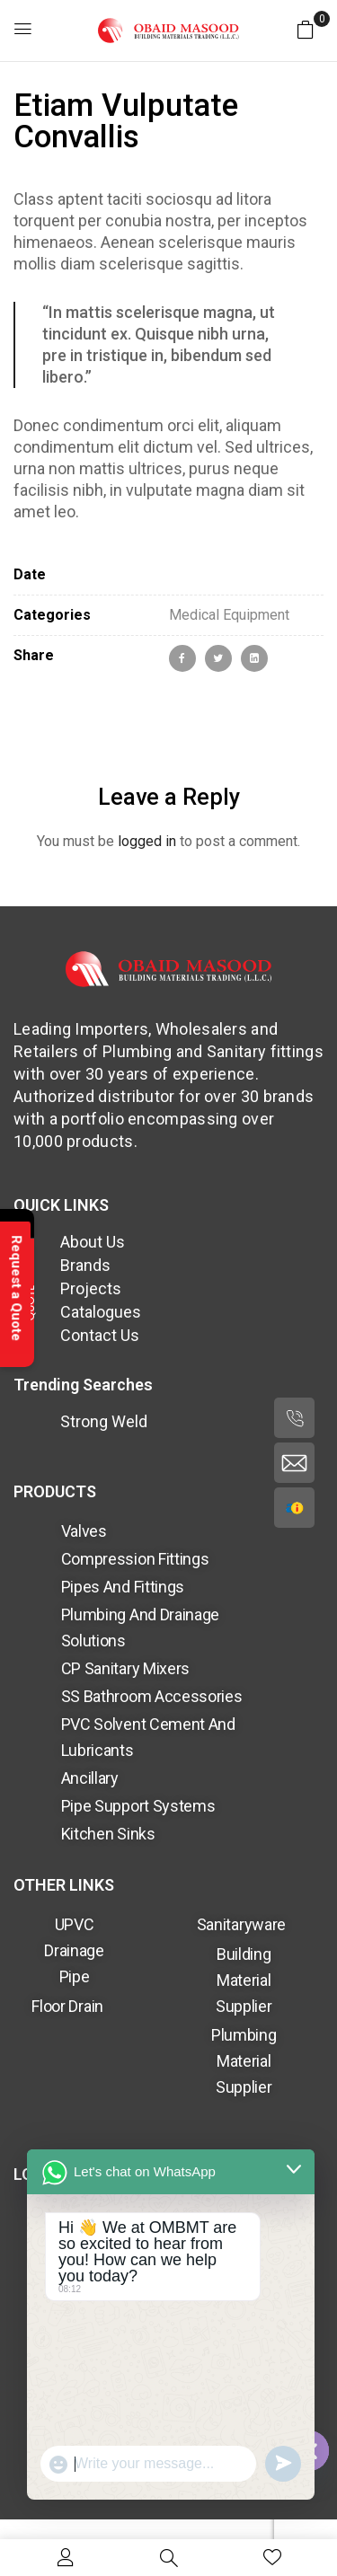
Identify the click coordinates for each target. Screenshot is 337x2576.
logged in (147, 841)
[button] (306, 29)
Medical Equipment (229, 614)
